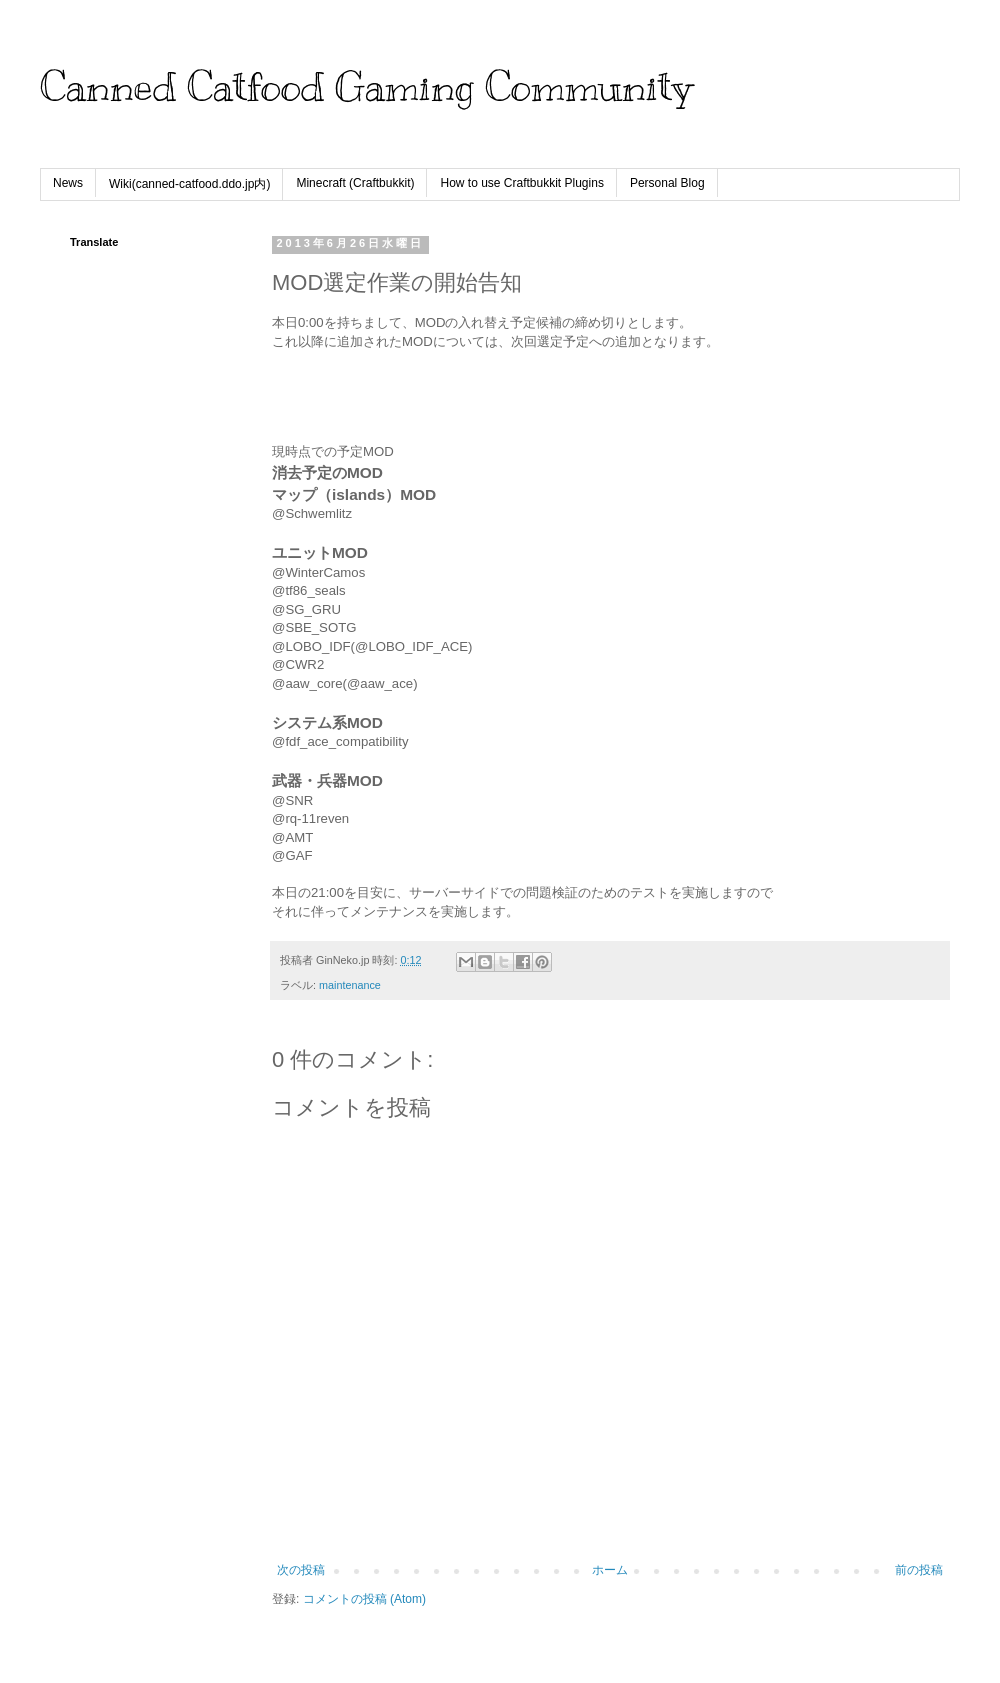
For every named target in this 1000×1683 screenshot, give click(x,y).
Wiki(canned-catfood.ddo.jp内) (189, 184)
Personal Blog (667, 183)
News (68, 183)
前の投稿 (919, 1570)
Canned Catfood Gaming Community (366, 86)
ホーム (610, 1570)
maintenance (350, 985)
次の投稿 (301, 1570)
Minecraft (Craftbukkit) (355, 183)
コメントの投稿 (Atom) (364, 1599)
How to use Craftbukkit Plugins (521, 183)
